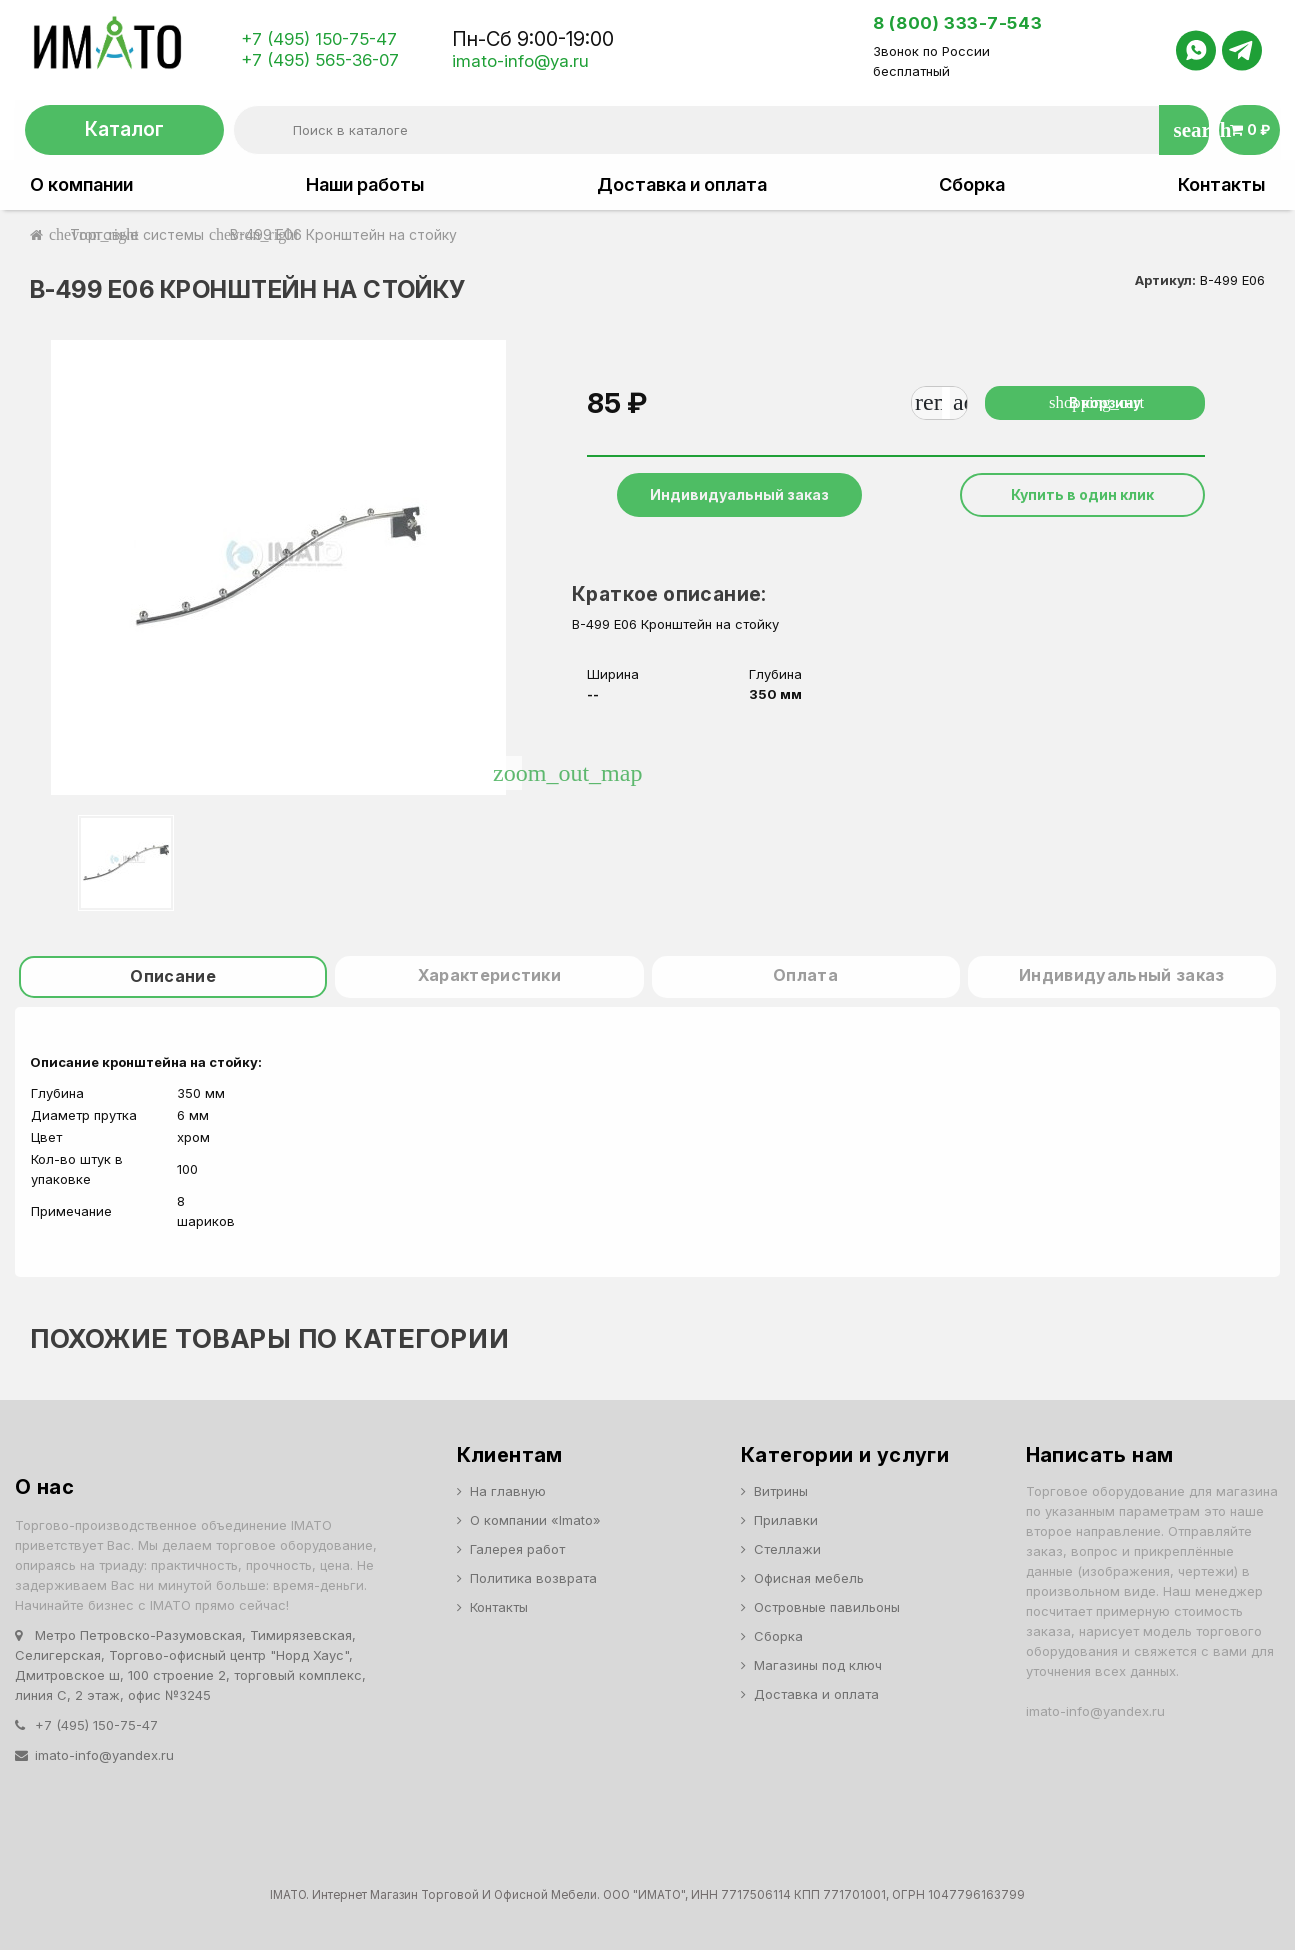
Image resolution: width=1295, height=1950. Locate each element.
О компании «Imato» (535, 1520)
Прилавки (786, 1520)
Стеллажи (787, 1549)
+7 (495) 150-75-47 (319, 39)
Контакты (1221, 185)
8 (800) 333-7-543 (957, 23)
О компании (81, 185)
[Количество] (946, 403)
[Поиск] (721, 130)
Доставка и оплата (682, 185)
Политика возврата (533, 1578)
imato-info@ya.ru (520, 61)
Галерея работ (517, 1549)
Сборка (972, 185)
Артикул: (1165, 280)
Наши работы (365, 185)
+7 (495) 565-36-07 (320, 60)
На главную (508, 1491)
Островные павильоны (827, 1607)
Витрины (781, 1491)
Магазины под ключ (818, 1665)
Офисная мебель (809, 1578)
